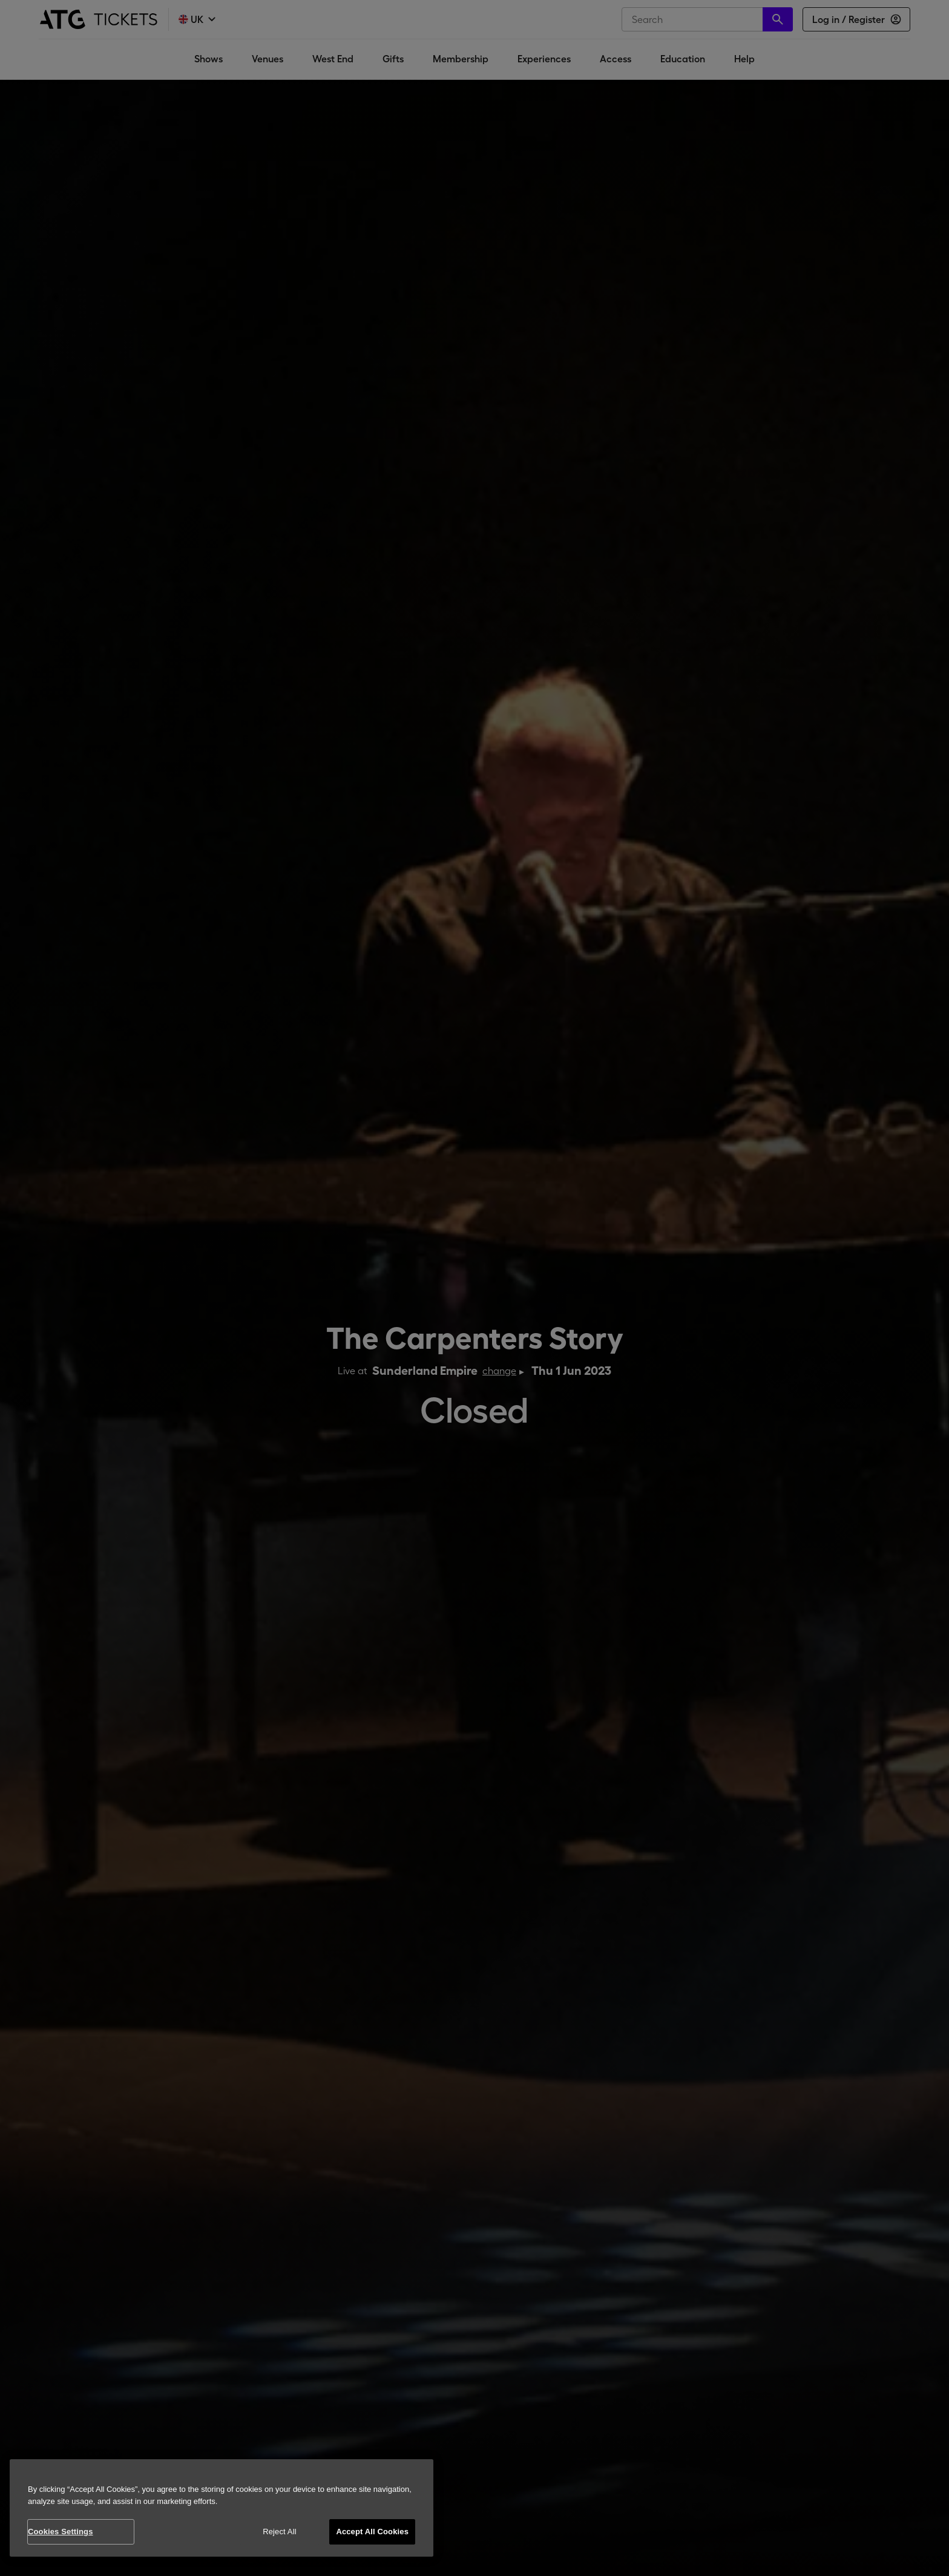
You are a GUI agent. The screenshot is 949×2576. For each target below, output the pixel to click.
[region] (221, 2508)
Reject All (280, 2531)
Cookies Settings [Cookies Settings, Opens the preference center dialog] (60, 2531)
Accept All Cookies (372, 2531)
